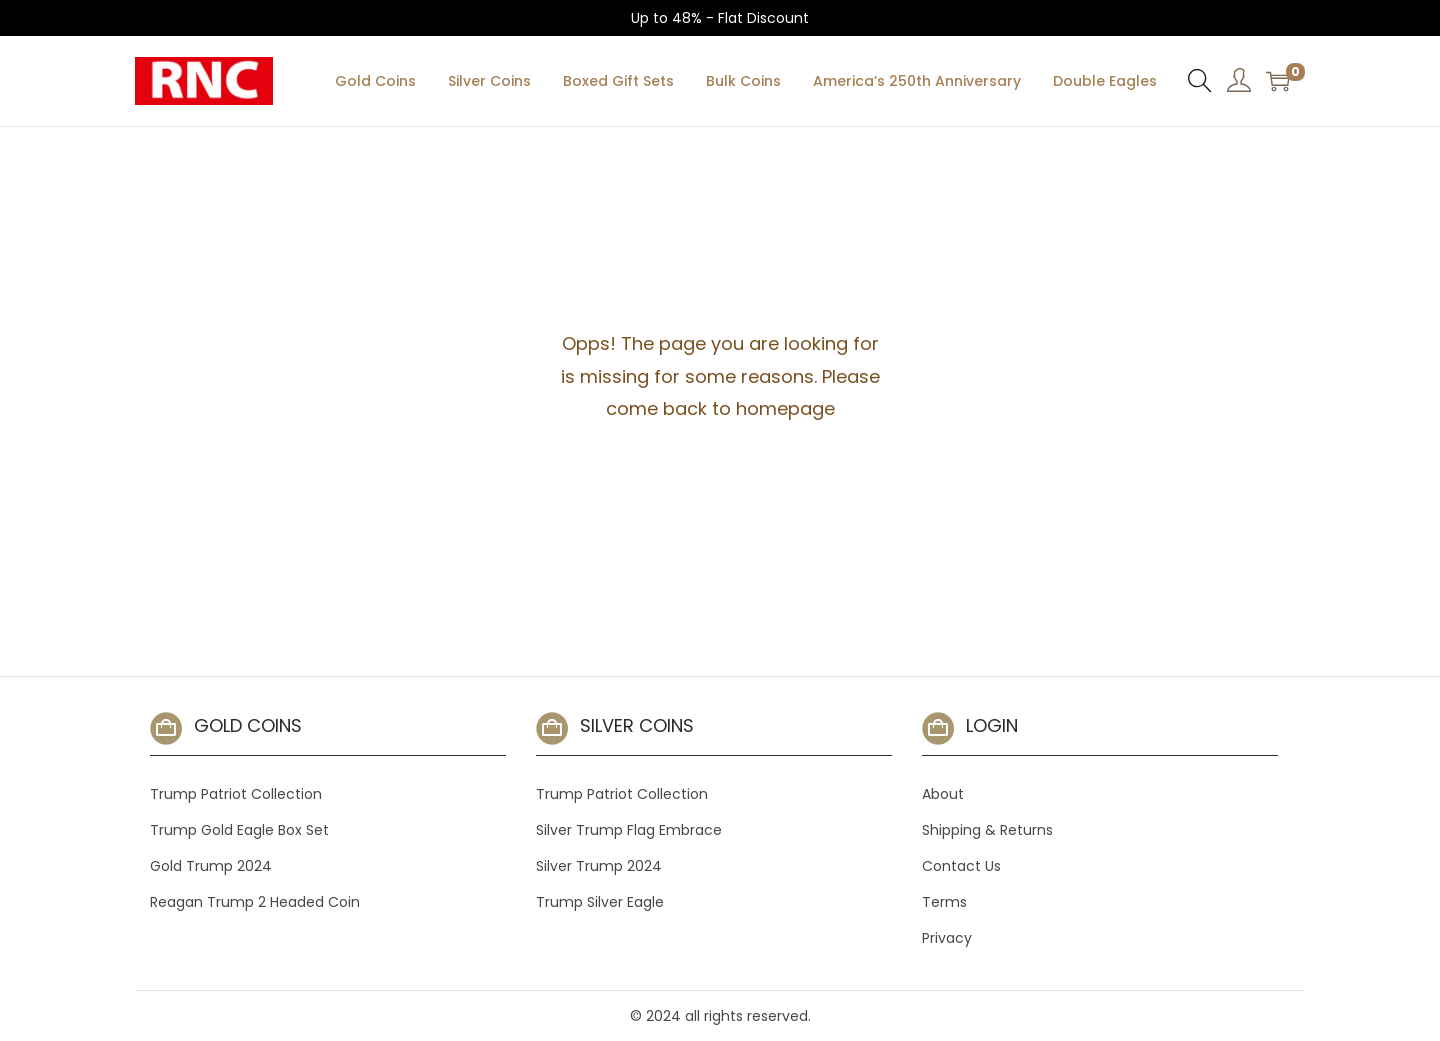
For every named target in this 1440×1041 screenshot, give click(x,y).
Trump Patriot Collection (236, 794)
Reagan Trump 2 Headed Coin (255, 902)
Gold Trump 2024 (211, 866)
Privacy (947, 938)
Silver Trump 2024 (599, 866)
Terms (944, 902)
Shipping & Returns (987, 830)
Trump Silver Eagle (600, 902)
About (943, 794)
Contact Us (961, 866)
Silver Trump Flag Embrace (629, 830)
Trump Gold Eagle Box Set (239, 830)
